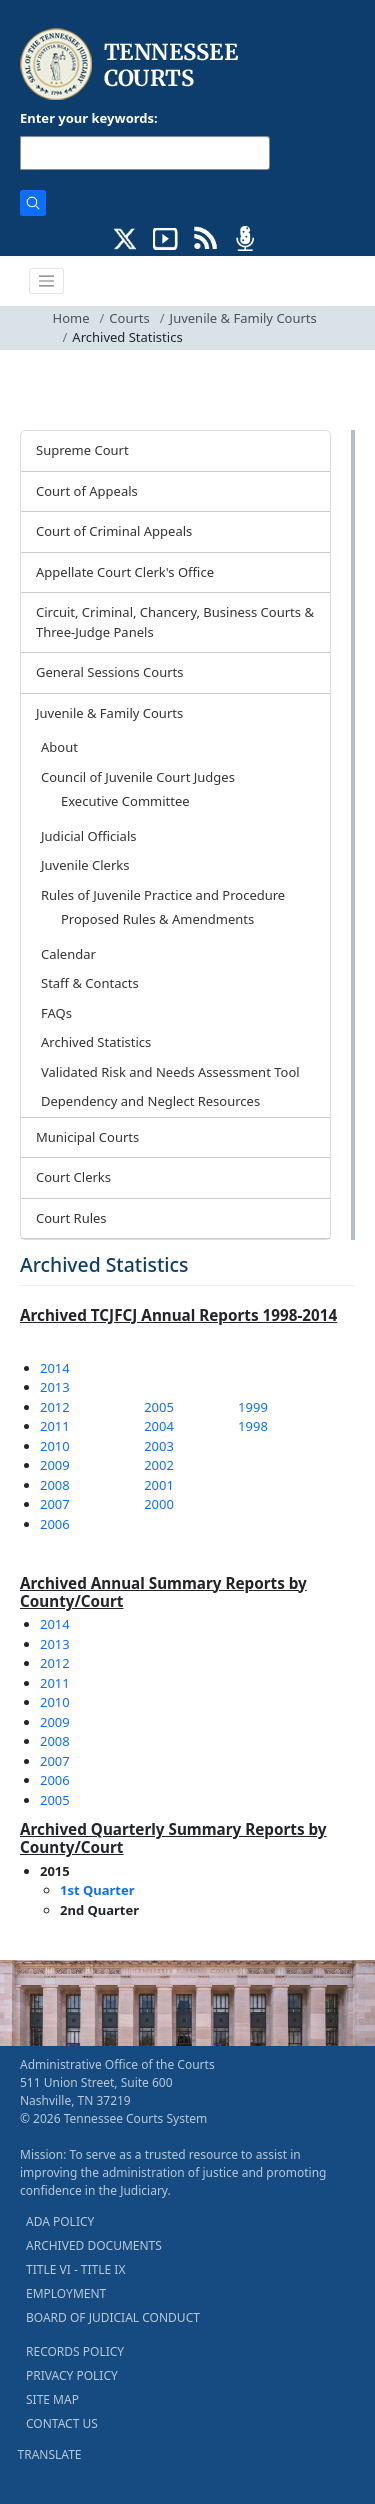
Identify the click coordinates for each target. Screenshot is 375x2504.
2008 (55, 1485)
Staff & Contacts (90, 983)
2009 (55, 1465)
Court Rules (71, 1218)
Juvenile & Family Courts (243, 318)
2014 (55, 1368)
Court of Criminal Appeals (114, 531)
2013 (55, 1387)
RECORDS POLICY (75, 2351)
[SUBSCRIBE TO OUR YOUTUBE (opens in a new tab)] (165, 237)
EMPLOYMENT (66, 2293)
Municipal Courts (87, 1137)
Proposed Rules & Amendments (157, 919)
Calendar (68, 954)
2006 (55, 1524)
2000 (159, 1504)
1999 (253, 1407)
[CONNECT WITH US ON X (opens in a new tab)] (125, 237)
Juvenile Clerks (85, 865)
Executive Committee (125, 801)
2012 (55, 1407)
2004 (159, 1426)
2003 (159, 1446)
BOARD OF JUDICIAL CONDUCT (113, 2317)
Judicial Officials (88, 836)
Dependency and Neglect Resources (150, 1101)
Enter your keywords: (89, 118)
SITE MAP (52, 2399)
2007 (55, 1504)
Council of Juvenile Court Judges (138, 777)
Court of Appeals (87, 491)
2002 (159, 1465)
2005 (159, 1407)
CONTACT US (62, 2423)
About (59, 747)
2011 (55, 1426)
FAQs (56, 1013)
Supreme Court (82, 450)
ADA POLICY (60, 2221)
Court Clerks (73, 1177)
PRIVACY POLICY (72, 2375)
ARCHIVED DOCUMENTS (94, 2245)
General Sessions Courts (110, 672)
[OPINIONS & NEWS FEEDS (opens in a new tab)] (205, 237)
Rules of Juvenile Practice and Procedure (163, 895)
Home (71, 318)
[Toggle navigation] (47, 281)
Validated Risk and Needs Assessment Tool (170, 1072)
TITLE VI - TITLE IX (75, 2269)
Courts (129, 318)
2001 (159, 1485)
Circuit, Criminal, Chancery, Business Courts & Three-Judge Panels (175, 622)
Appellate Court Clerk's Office (125, 572)
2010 (55, 1446)
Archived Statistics (96, 1042)
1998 (253, 1426)
